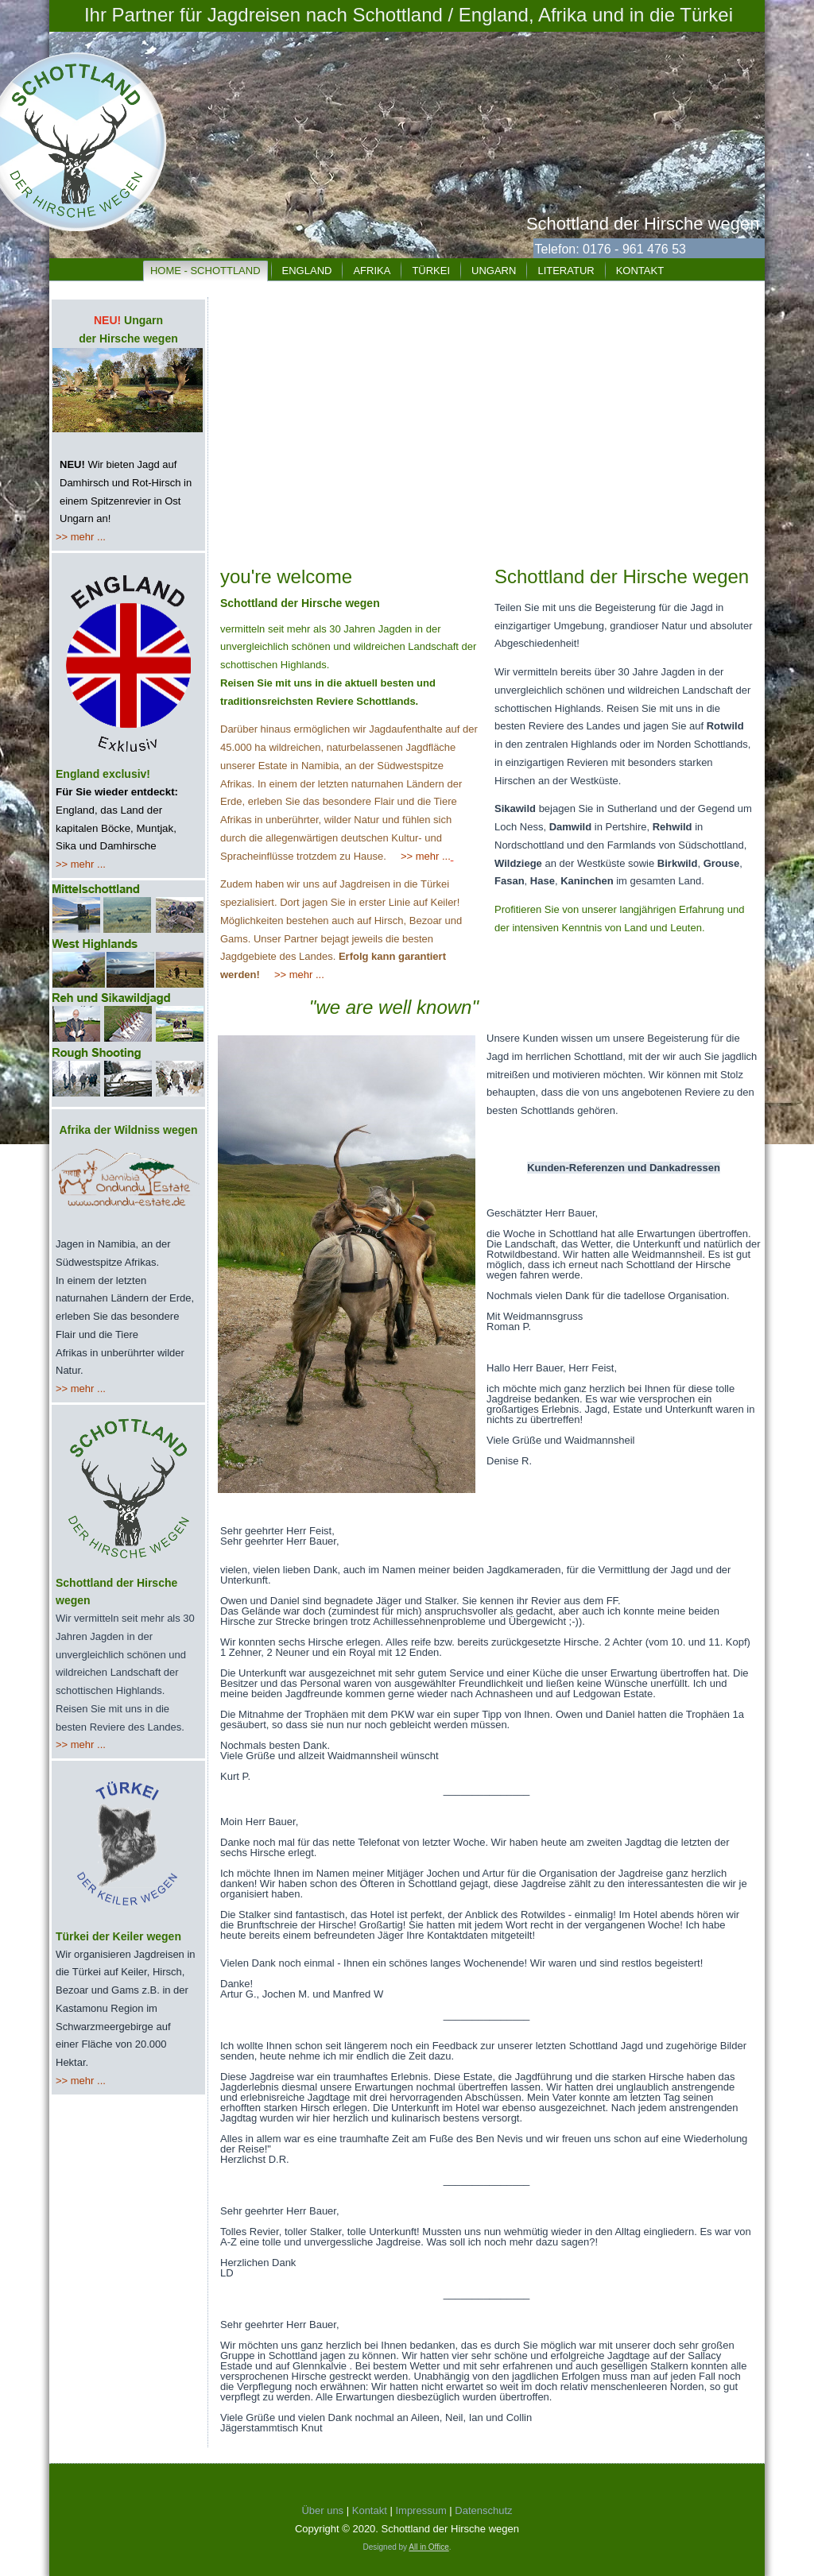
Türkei (431, 271)
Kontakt (640, 271)
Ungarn (493, 271)
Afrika (371, 271)
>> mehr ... (81, 537)
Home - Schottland (205, 271)
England (307, 271)
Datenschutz (483, 2510)
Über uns (322, 2510)
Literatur (565, 271)
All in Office (428, 2547)
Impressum (425, 2510)
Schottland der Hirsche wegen (643, 224)
